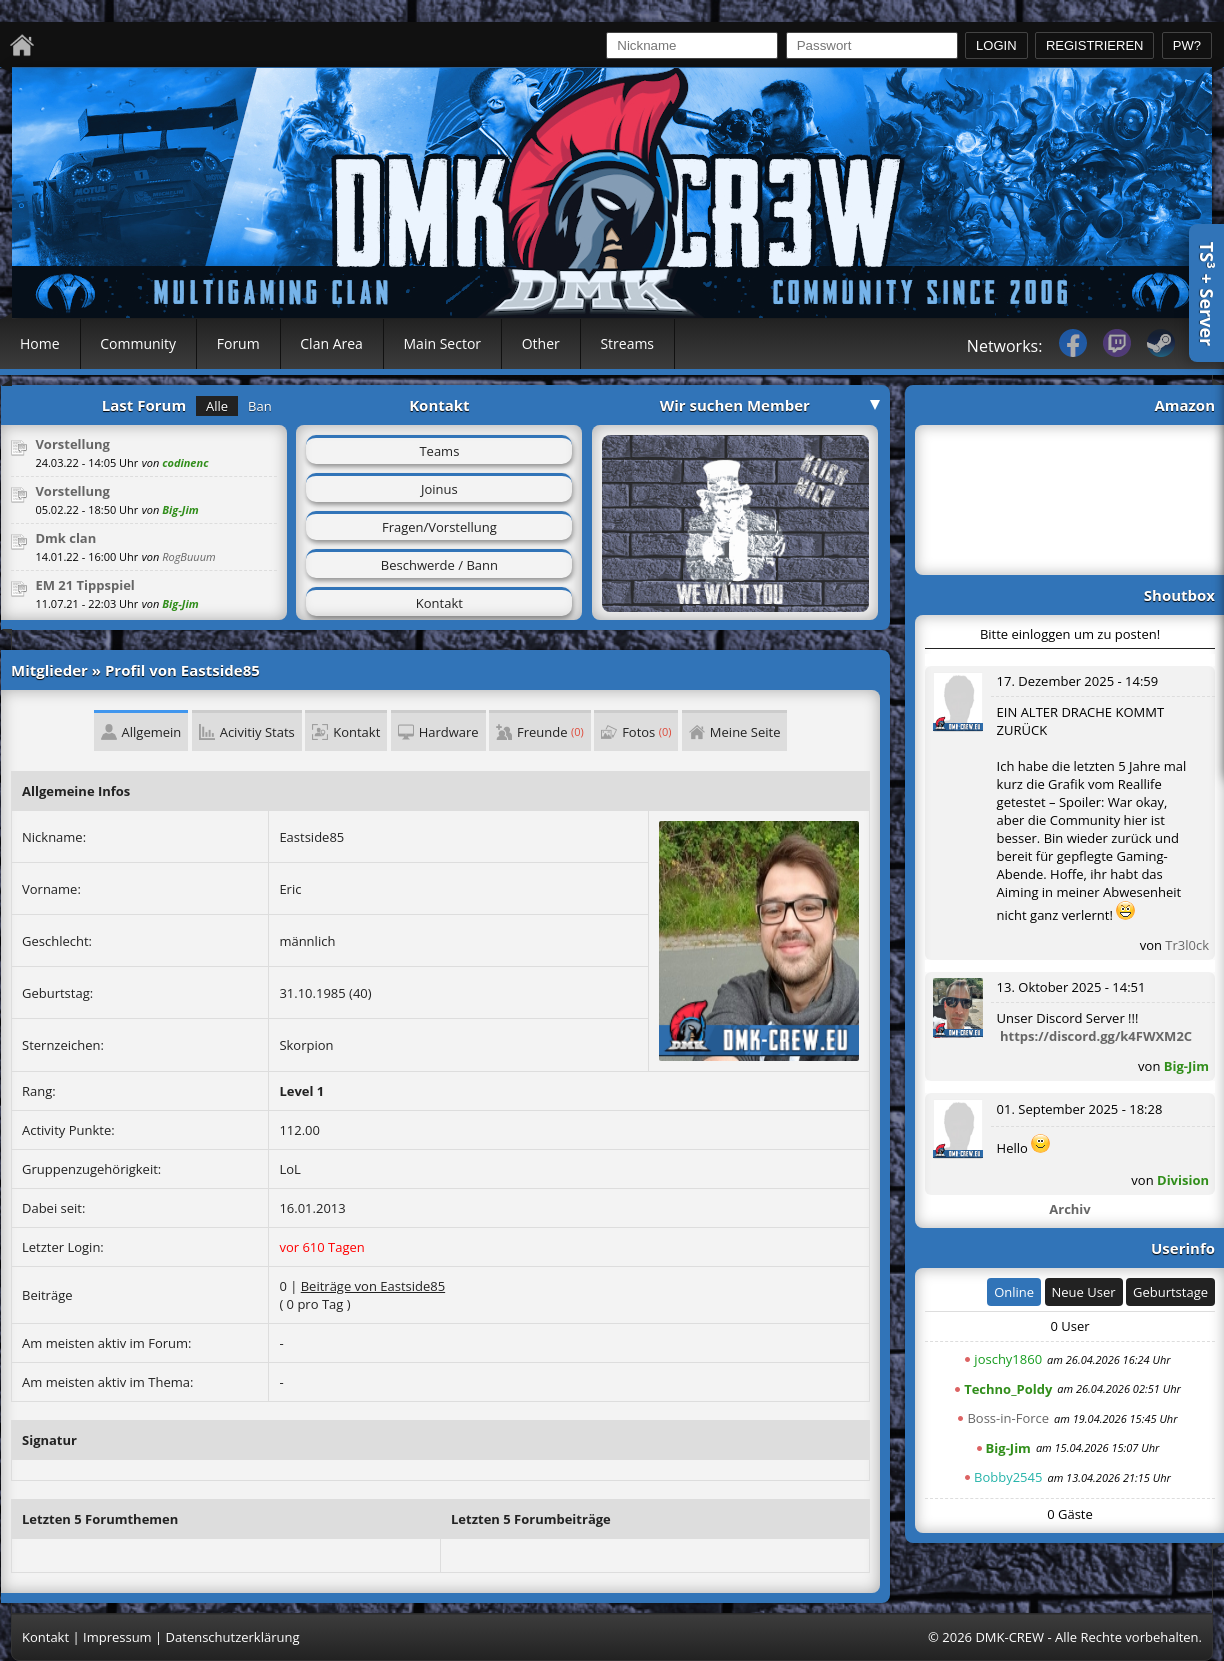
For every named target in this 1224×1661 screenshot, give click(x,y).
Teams (439, 451)
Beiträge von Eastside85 (373, 1286)
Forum (238, 343)
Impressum (117, 1637)
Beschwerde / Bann (439, 565)
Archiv (1069, 1209)
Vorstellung (72, 444)
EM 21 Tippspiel (84, 585)
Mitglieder (49, 670)
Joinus (439, 489)
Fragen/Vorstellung (439, 527)
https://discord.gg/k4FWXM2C (1096, 1036)
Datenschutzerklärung (233, 1637)
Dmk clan (65, 538)
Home (40, 343)
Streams (627, 343)
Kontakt (439, 603)
